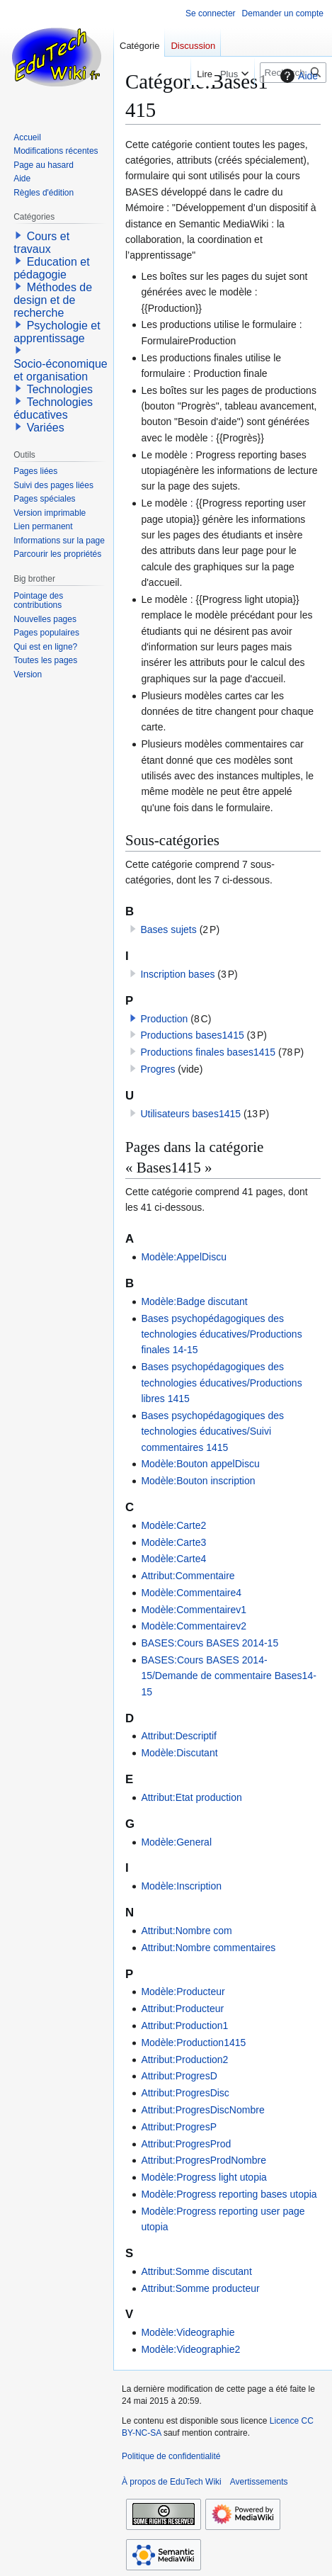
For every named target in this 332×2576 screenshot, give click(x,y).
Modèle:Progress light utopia (203, 2177)
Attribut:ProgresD (179, 2075)
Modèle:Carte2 (173, 1525)
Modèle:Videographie (187, 2332)
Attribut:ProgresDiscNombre (202, 2109)
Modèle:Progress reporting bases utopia (228, 2194)
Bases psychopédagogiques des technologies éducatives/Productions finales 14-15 (221, 1334)
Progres (157, 1069)
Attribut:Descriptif (179, 1735)
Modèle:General (176, 1842)
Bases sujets (168, 929)
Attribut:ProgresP (179, 2126)
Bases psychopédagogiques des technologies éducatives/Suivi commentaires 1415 (212, 1431)
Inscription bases (177, 974)
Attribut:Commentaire (187, 1575)
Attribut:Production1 (184, 2025)
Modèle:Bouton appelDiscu (200, 1463)
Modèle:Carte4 (173, 1558)
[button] (133, 1018)
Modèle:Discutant (179, 1752)
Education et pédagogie (51, 268)
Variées (45, 428)
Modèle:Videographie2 (190, 2349)
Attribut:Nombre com (186, 1930)
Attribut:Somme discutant (196, 2271)
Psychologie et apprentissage (57, 332)
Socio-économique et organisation (60, 370)
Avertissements (259, 2482)
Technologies (60, 389)
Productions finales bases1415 (207, 1052)
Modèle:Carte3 (173, 1542)
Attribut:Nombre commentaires (208, 1947)
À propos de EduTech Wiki (172, 2482)
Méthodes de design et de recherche (52, 300)
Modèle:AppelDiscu (184, 1256)
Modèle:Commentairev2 (193, 1626)
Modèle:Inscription (181, 1886)
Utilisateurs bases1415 (190, 1113)
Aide (297, 76)
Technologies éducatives (53, 408)
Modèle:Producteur (182, 1991)
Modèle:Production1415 (193, 2042)
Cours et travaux (41, 242)
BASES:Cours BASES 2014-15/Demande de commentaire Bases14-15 (228, 1675)
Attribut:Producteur (182, 2008)
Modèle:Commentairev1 (193, 1609)
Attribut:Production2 (184, 2059)
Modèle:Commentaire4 (191, 1592)
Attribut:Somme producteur (200, 2288)
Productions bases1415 (192, 1035)
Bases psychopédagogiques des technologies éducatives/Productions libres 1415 (221, 1382)
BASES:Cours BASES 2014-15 (209, 1643)
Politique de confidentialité (171, 2456)
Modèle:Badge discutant (194, 1301)
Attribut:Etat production (191, 1797)
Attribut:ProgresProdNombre (203, 2160)
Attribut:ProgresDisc (185, 2092)
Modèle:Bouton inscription (198, 1480)
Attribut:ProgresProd (186, 2144)
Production (164, 1018)
